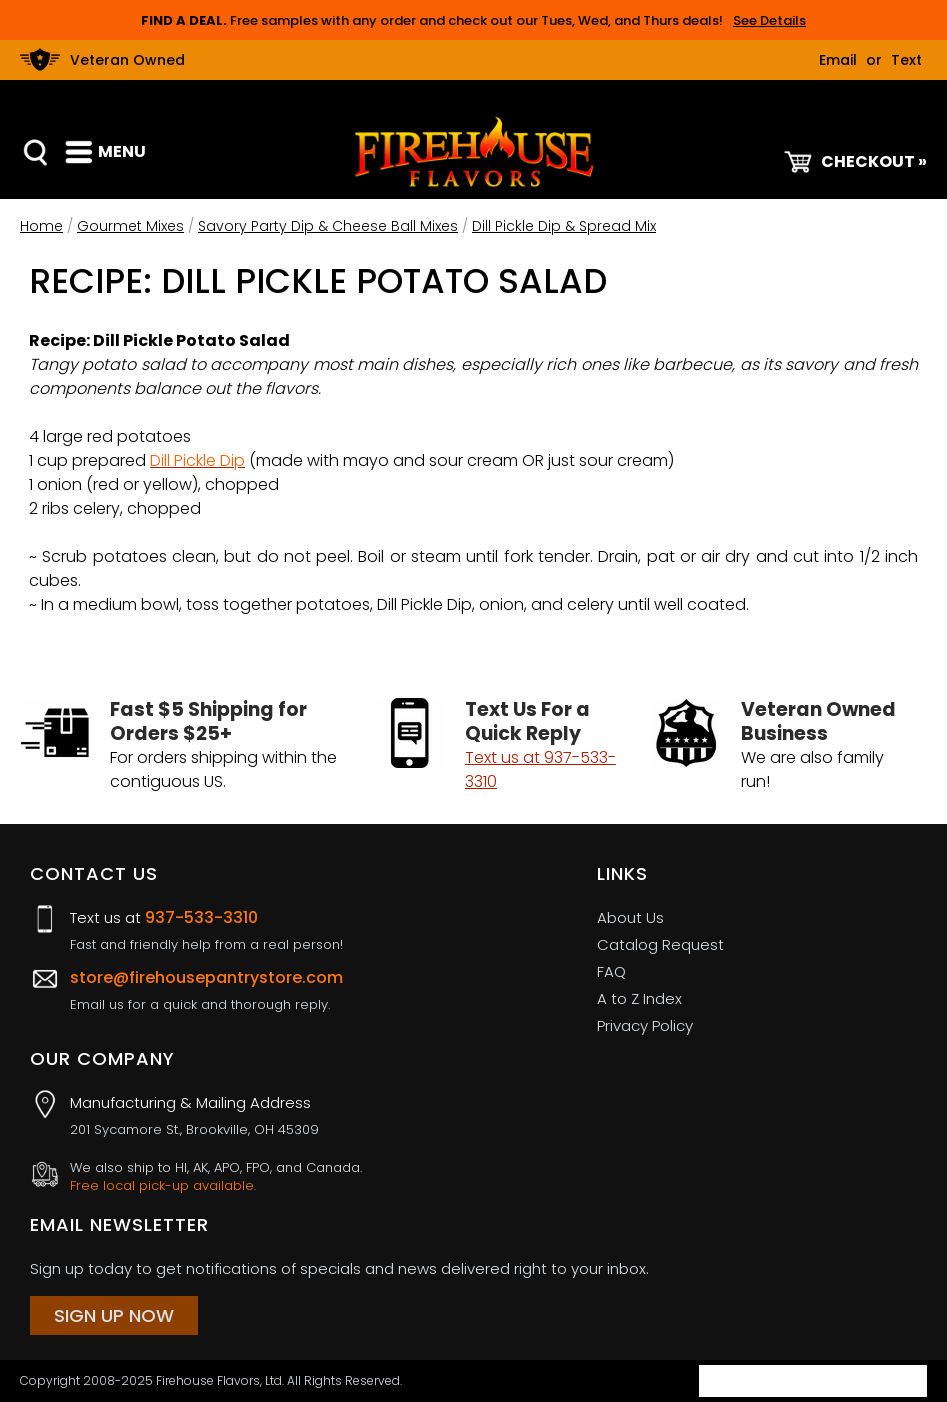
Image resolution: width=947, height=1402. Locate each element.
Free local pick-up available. (163, 1186)
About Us (630, 917)
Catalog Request (660, 944)
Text (906, 60)
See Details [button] (769, 20)
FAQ (611, 971)
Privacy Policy (645, 1025)
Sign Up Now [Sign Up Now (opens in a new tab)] (114, 1315)
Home (41, 226)
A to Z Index (639, 998)
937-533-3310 (201, 917)
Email (838, 60)
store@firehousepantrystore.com (206, 977)
